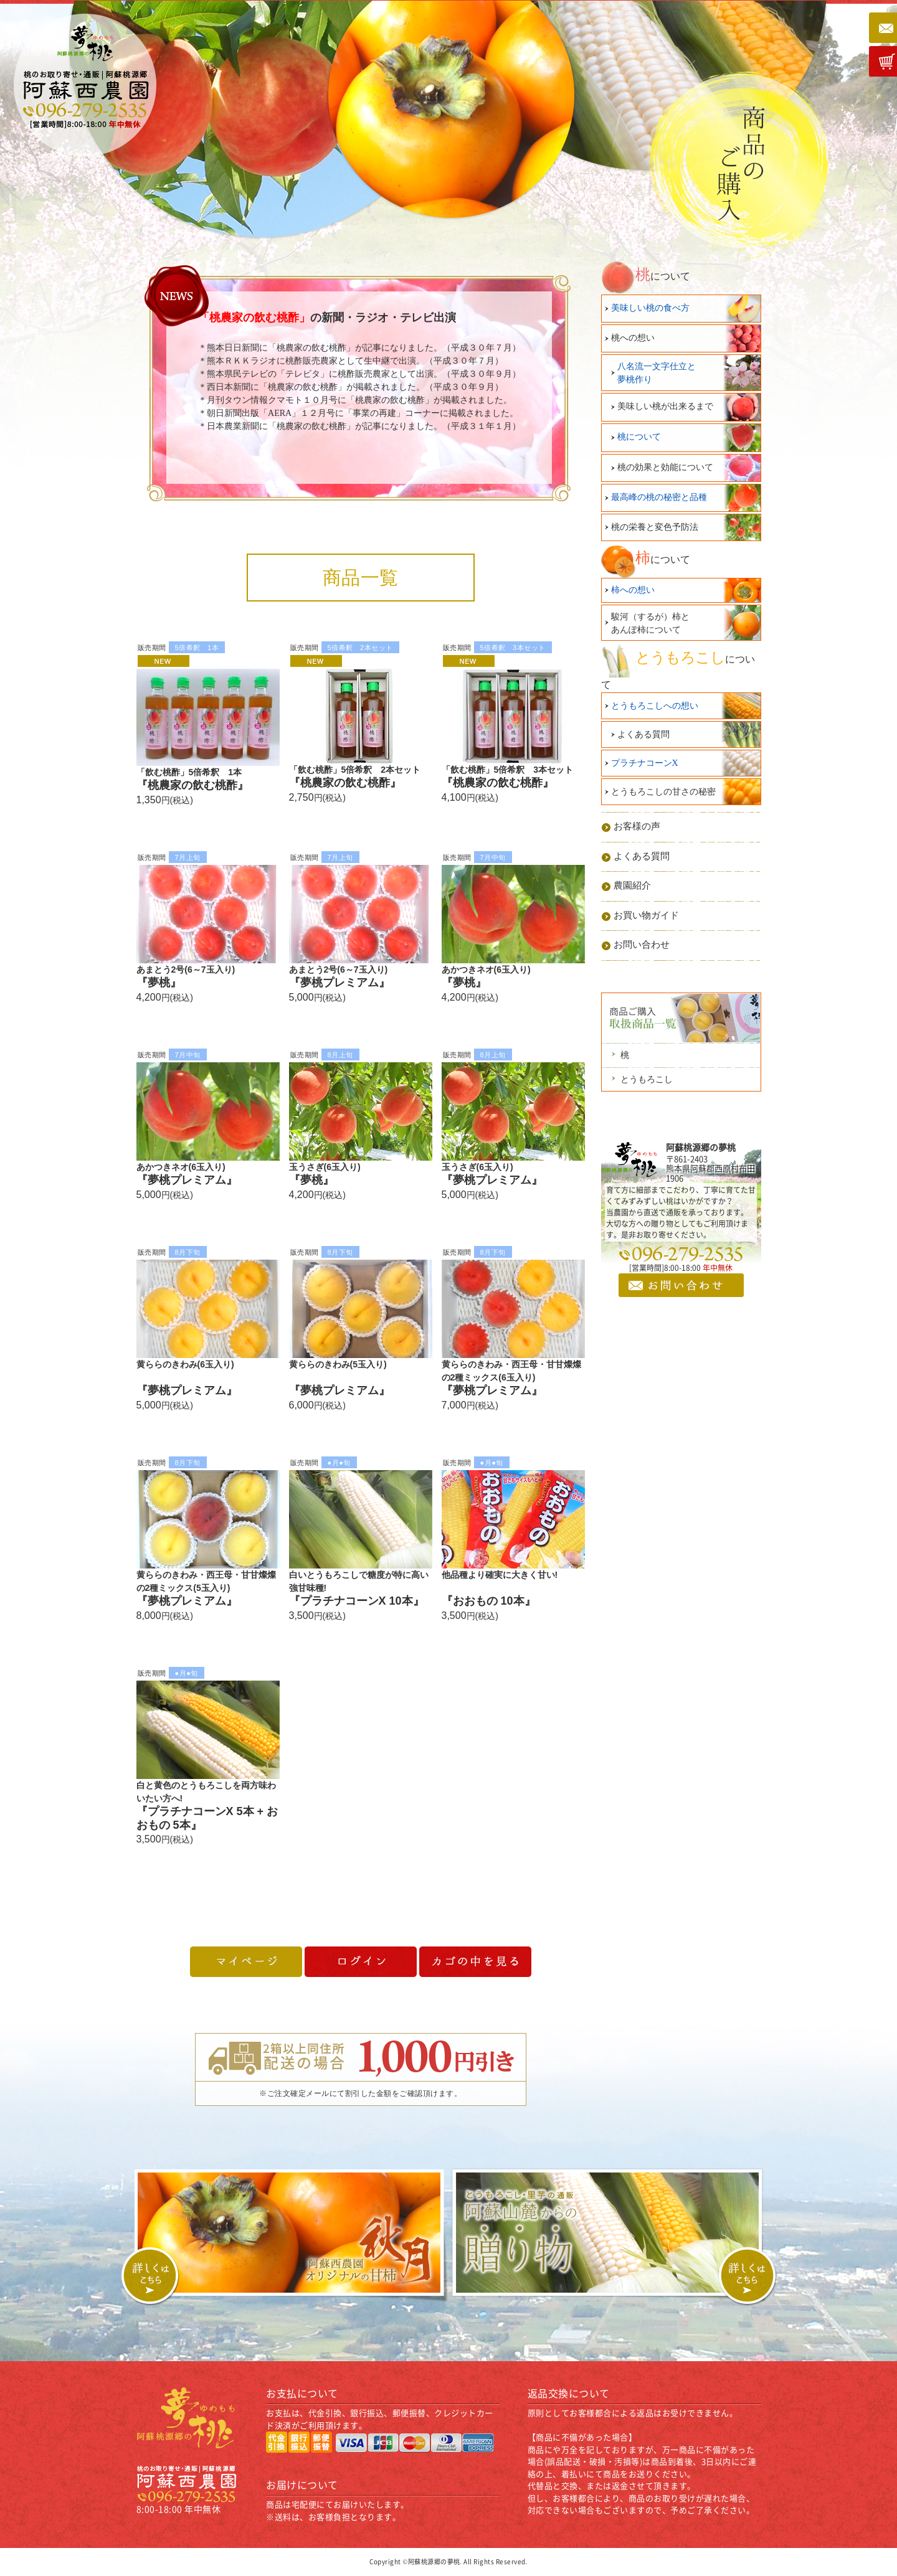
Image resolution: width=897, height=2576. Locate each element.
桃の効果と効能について (665, 467)
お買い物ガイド (646, 915)
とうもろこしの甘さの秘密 (663, 791)
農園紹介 (632, 885)
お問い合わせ (642, 945)
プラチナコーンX (644, 763)
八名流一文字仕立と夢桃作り (656, 373)
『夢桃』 (158, 982)
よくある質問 (643, 734)
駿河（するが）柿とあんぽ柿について (650, 623)
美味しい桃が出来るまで (665, 406)
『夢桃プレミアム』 (339, 982)
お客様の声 (637, 826)
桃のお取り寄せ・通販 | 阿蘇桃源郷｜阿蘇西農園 (85, 84)
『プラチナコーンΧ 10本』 (356, 1601)
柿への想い (633, 590)
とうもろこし (646, 1079)
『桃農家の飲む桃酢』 (192, 785)
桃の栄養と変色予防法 (654, 527)
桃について (639, 436)
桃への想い (633, 337)
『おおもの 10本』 (489, 1601)
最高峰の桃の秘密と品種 (659, 497)
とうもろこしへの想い (654, 705)
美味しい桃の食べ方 (650, 308)
